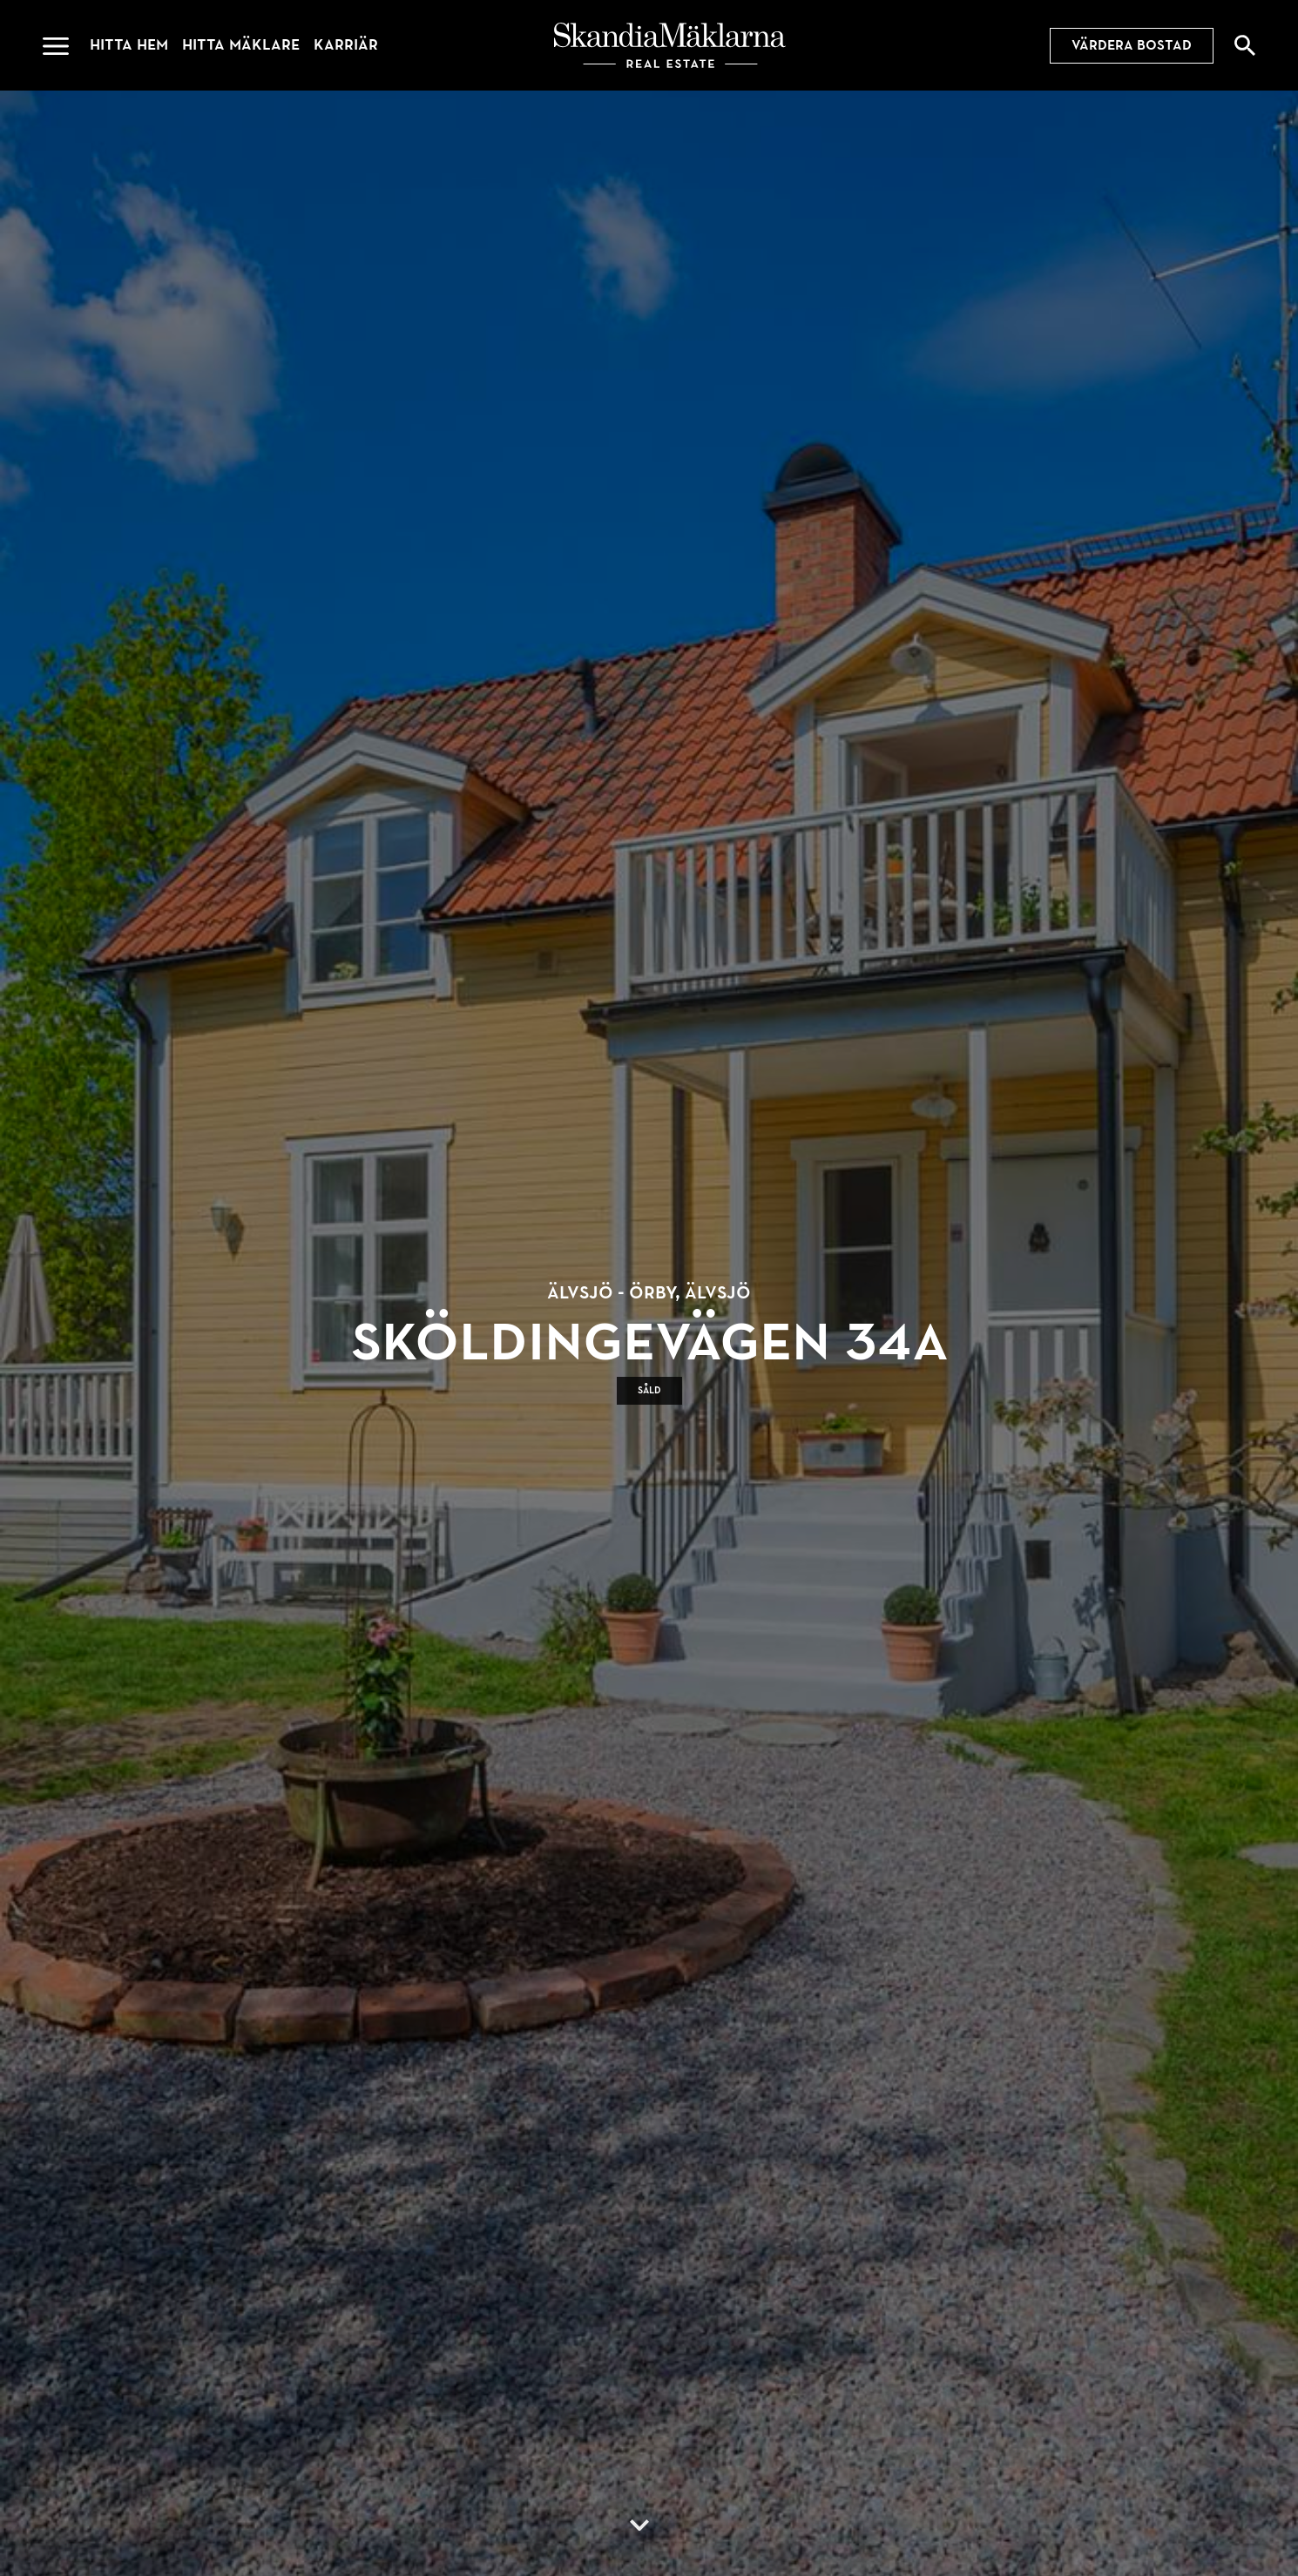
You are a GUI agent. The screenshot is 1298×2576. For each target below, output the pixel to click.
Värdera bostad (1132, 45)
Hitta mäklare (241, 45)
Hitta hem (129, 45)
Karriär (346, 45)
